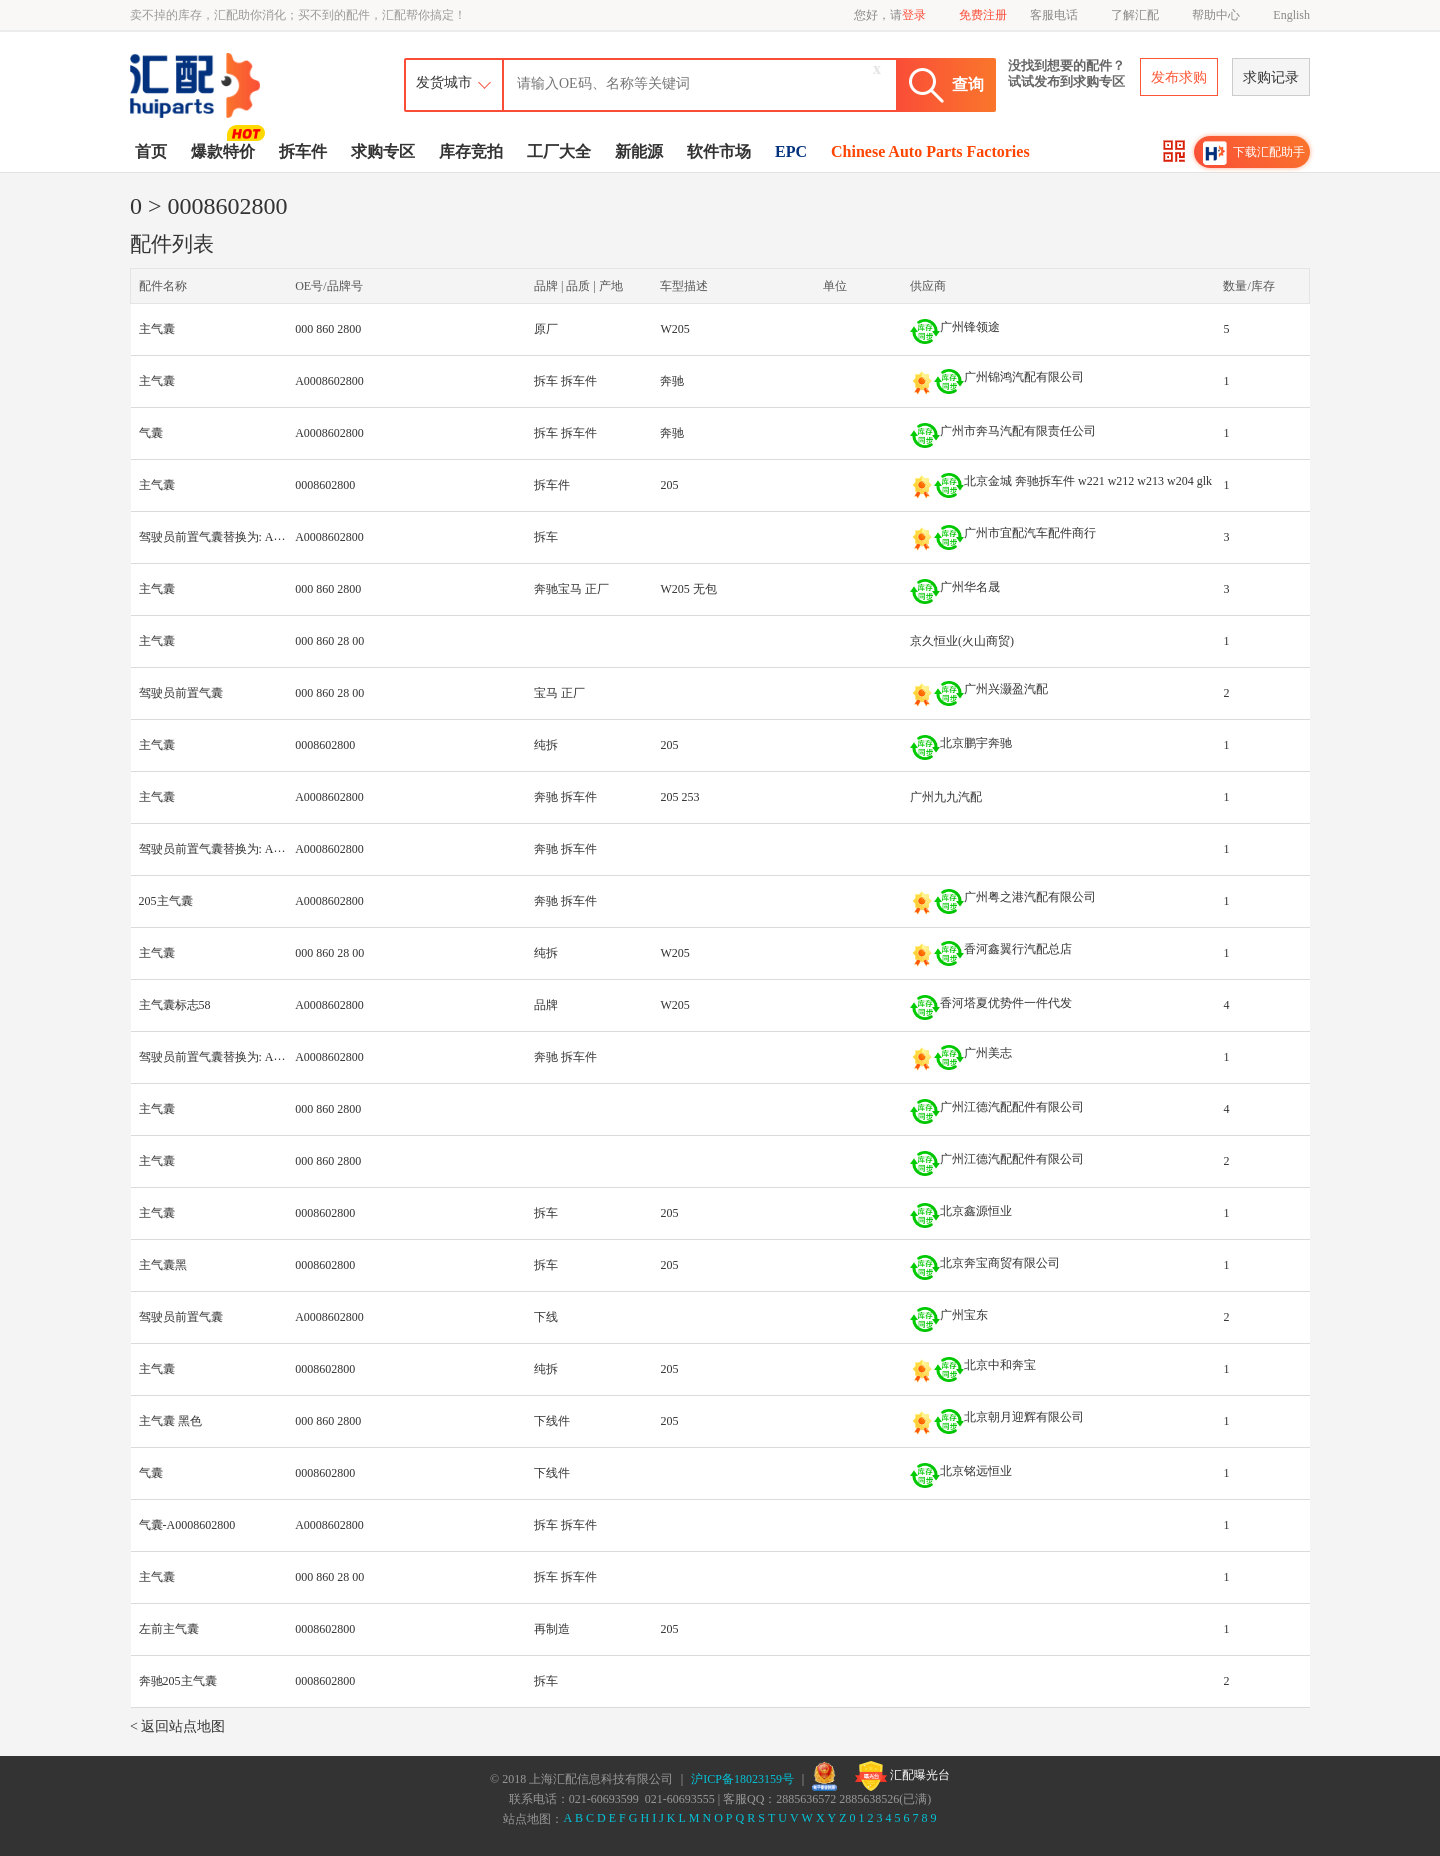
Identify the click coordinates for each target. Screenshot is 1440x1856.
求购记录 (1271, 77)
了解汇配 (1135, 15)
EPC (791, 151)
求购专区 (383, 151)
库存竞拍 (471, 151)
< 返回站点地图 (177, 1726)
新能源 (639, 151)
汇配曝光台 (902, 1776)
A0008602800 (329, 381)
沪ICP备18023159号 (742, 1779)
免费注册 (983, 15)
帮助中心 (1216, 15)
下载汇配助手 (1254, 153)
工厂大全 (559, 151)
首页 (151, 151)
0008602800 (325, 485)
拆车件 (303, 151)
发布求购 (1179, 77)
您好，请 (890, 15)
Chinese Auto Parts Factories (930, 151)
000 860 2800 (328, 329)
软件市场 (719, 151)
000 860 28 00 (329, 641)
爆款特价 (225, 150)
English (1291, 15)
